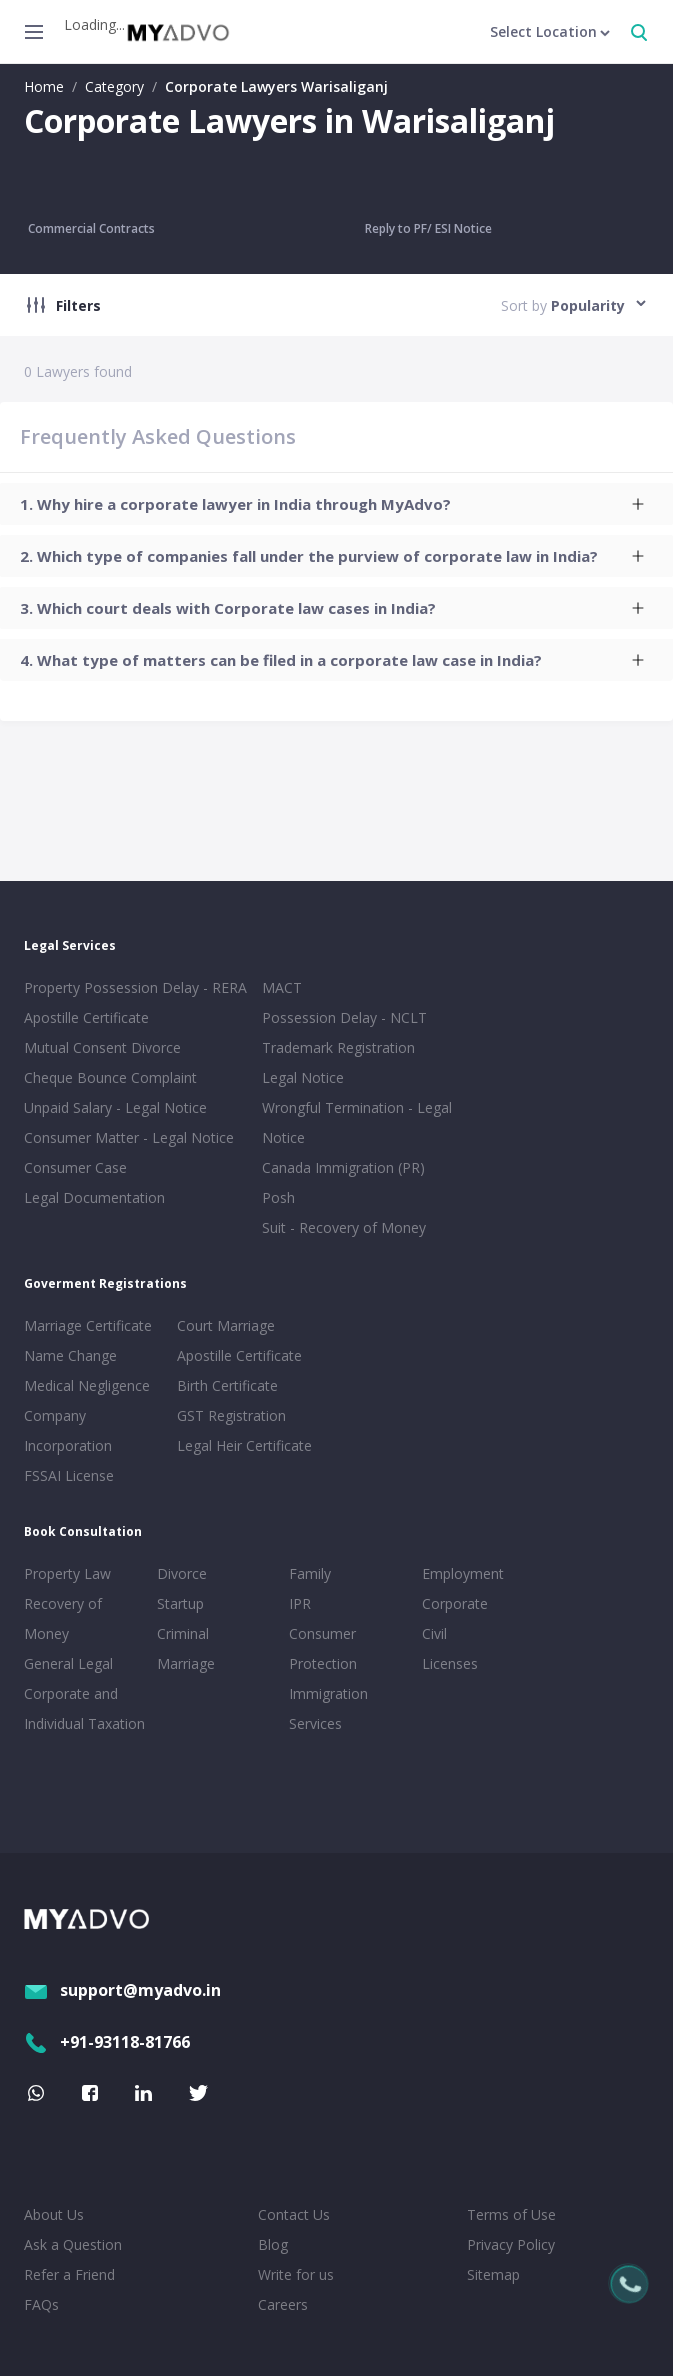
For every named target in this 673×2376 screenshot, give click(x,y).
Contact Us (294, 2214)
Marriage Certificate (88, 1325)
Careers (283, 2304)
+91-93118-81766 (107, 2042)
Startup (180, 1603)
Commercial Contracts (91, 228)
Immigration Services (328, 1708)
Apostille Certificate (86, 1017)
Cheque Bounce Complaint (110, 1077)
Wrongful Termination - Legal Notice (357, 1122)
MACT (282, 987)
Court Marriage (226, 1325)
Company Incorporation (68, 1430)
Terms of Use (511, 2214)
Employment (463, 1573)
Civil (434, 1633)
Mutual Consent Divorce (102, 1047)
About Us (54, 2214)
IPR (300, 1603)
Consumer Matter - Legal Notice (129, 1137)
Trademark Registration (338, 1047)
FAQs (41, 2304)
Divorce (182, 1573)
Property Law (67, 1573)
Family (310, 1573)
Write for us (296, 2274)
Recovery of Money (63, 1618)
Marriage (186, 1663)
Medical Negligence (87, 1385)
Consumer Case (75, 1167)
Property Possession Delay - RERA (135, 987)
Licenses (450, 1663)
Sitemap (493, 2274)
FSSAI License (69, 1475)
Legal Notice (303, 1077)
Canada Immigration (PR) (343, 1167)
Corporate (455, 1603)
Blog (273, 2244)
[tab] (336, 504)
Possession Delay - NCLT (344, 1017)
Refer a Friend (69, 2274)
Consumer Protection (323, 1648)
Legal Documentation (94, 1197)
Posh (278, 1197)
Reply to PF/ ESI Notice (428, 228)
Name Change (70, 1355)
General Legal (68, 1663)
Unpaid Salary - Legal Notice (115, 1107)
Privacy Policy (511, 2244)
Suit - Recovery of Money (344, 1227)
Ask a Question (73, 2244)
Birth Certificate (227, 1385)
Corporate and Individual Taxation (84, 1708)
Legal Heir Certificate (244, 1445)
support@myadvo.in (122, 1990)
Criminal (183, 1633)
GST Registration (231, 1415)
